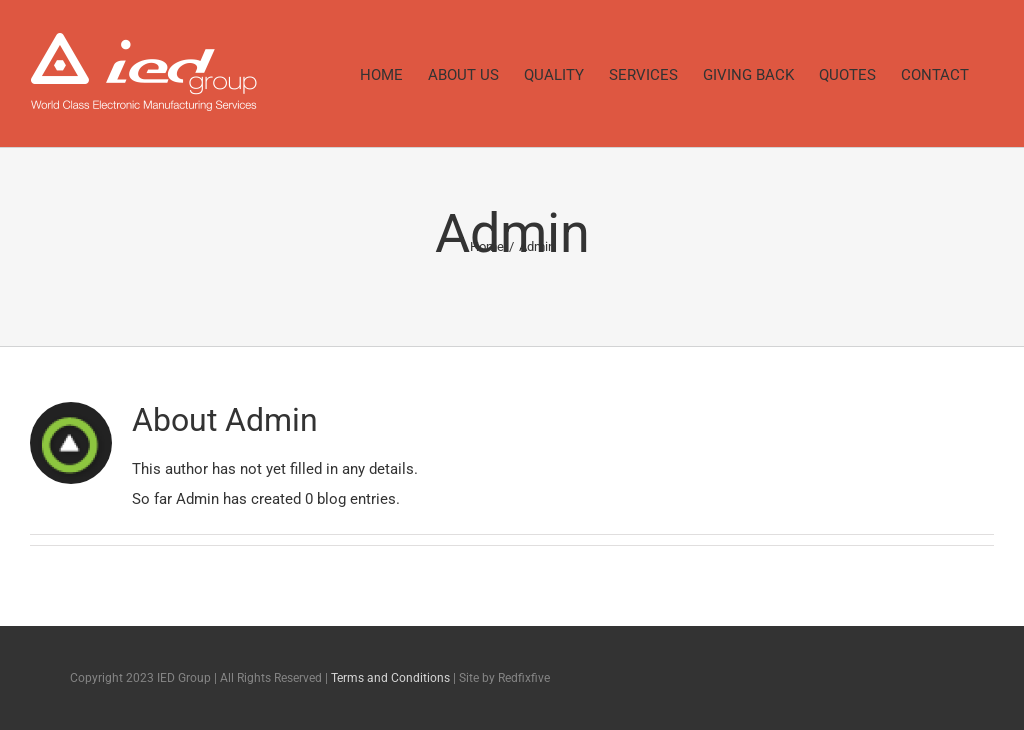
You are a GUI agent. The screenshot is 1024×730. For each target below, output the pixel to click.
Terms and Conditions (390, 678)
